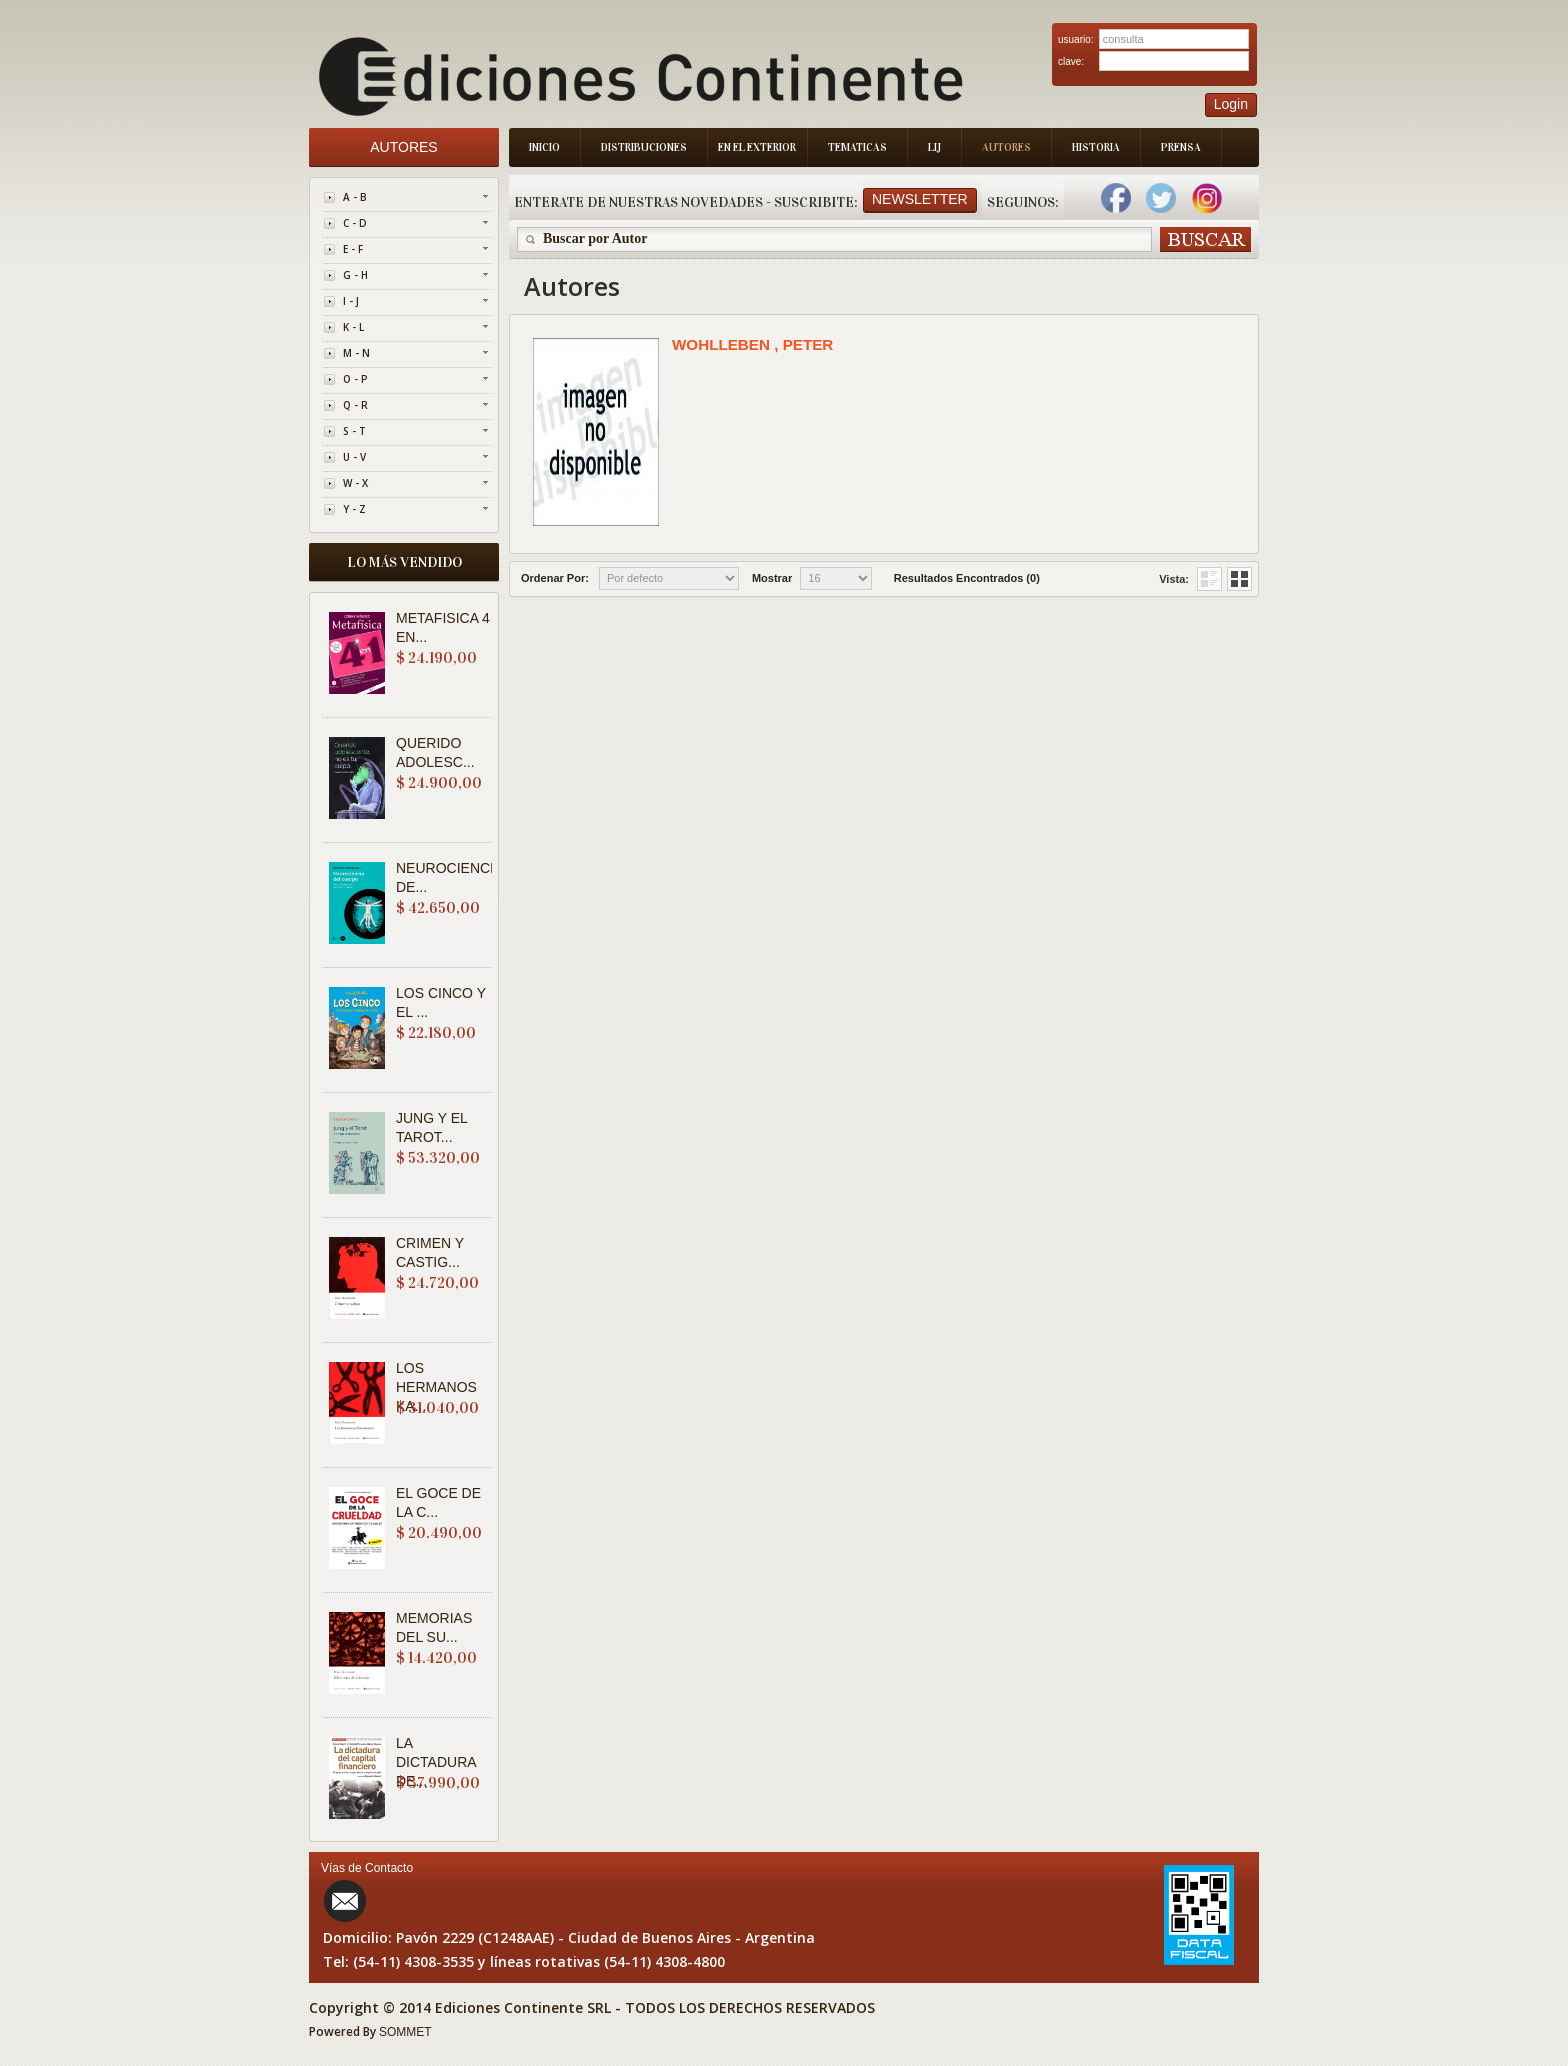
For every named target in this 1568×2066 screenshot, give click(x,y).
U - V (354, 457)
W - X (355, 483)
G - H (355, 275)
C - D (355, 223)
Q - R (355, 405)
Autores (1006, 147)
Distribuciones (644, 147)
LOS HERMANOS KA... (436, 1387)
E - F (353, 249)
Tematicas (857, 147)
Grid (1209, 579)
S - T (354, 431)
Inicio (544, 147)
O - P (355, 379)
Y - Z (354, 509)
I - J (351, 301)
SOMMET (405, 2032)
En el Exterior (757, 147)
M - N (356, 353)
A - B (355, 197)
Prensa (1181, 147)
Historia (1096, 147)
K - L (353, 327)
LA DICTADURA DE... (436, 1762)
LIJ (934, 147)
